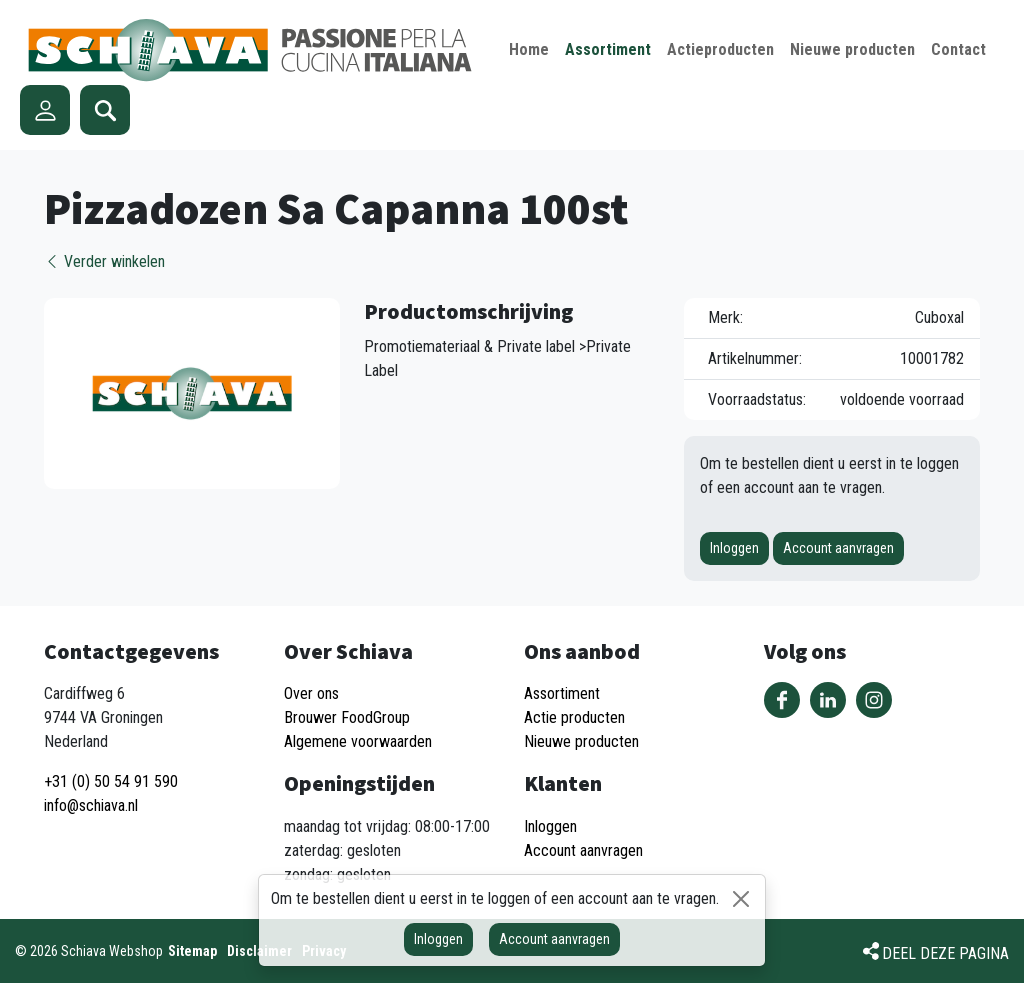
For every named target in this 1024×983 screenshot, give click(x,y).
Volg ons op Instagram (874, 700)
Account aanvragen (838, 548)
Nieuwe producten (581, 741)
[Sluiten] (741, 899)
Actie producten (574, 717)
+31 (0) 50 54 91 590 (111, 781)
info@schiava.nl (91, 805)
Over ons (311, 693)
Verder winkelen (104, 261)
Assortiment (562, 693)
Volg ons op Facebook (782, 700)
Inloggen (734, 548)
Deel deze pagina (945, 953)
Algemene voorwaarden (358, 741)
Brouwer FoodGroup (347, 717)
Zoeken (105, 110)
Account (45, 110)
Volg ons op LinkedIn (828, 700)
